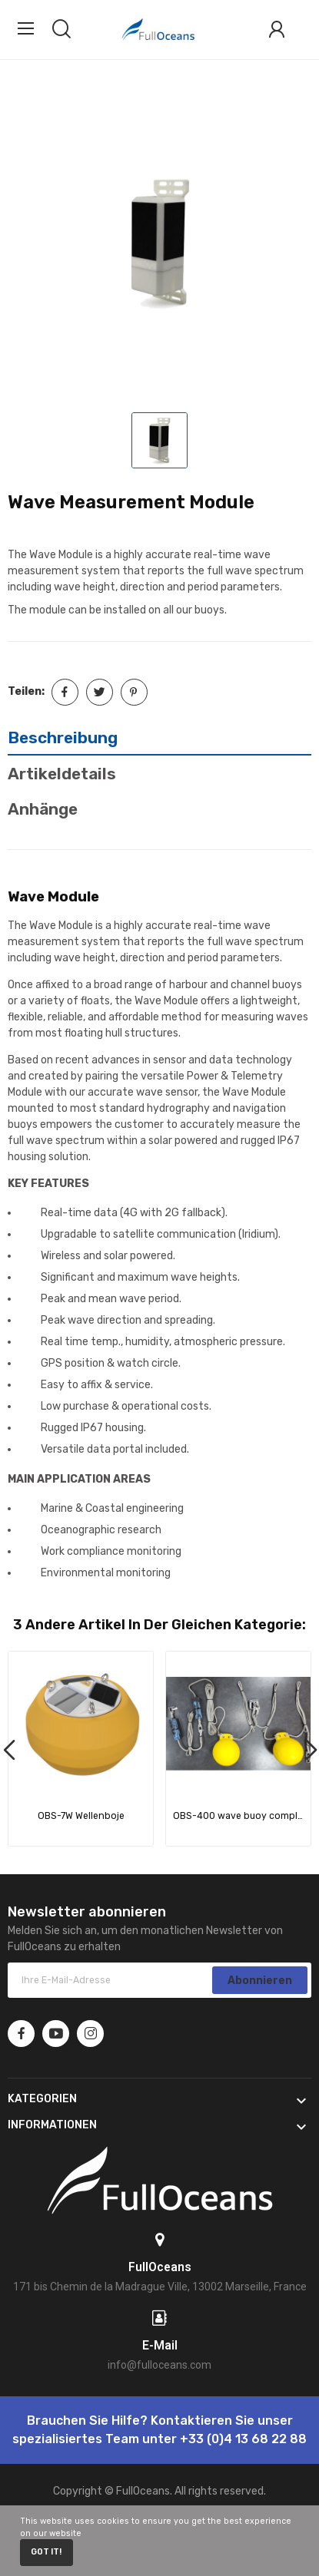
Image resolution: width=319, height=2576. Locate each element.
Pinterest (134, 692)
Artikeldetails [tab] (62, 773)
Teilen (65, 692)
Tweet (99, 692)
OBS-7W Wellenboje (81, 1815)
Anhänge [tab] (43, 808)
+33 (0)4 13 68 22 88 (243, 2439)
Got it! (46, 2552)
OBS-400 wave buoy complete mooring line (238, 1815)
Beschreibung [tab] (63, 737)
